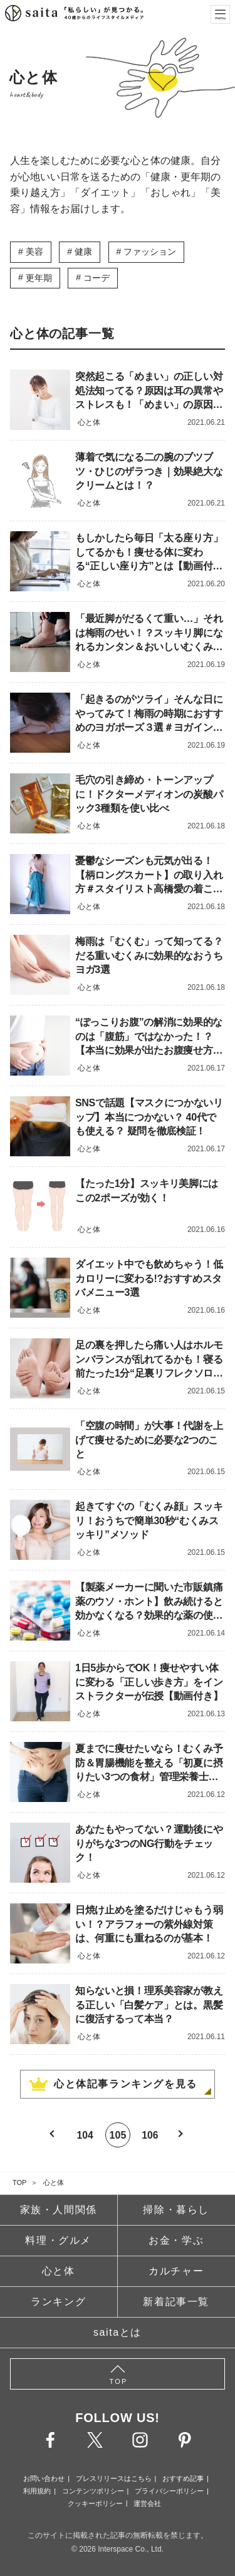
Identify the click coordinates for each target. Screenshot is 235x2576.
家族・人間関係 (58, 2209)
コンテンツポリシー (93, 2491)
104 (84, 2135)
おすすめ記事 (183, 2478)
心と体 (53, 2182)
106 (150, 2135)
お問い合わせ (44, 2478)
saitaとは (117, 2332)
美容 (34, 252)
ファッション (149, 252)
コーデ (96, 278)
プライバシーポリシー (169, 2491)
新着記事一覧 (176, 2301)
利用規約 (37, 2491)
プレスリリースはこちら (114, 2478)
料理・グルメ (58, 2240)
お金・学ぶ (176, 2240)
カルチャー (176, 2271)
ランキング (58, 2301)
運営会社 (147, 2503)
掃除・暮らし (176, 2209)
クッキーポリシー (95, 2503)
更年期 (39, 278)
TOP (19, 2182)
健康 (83, 252)
